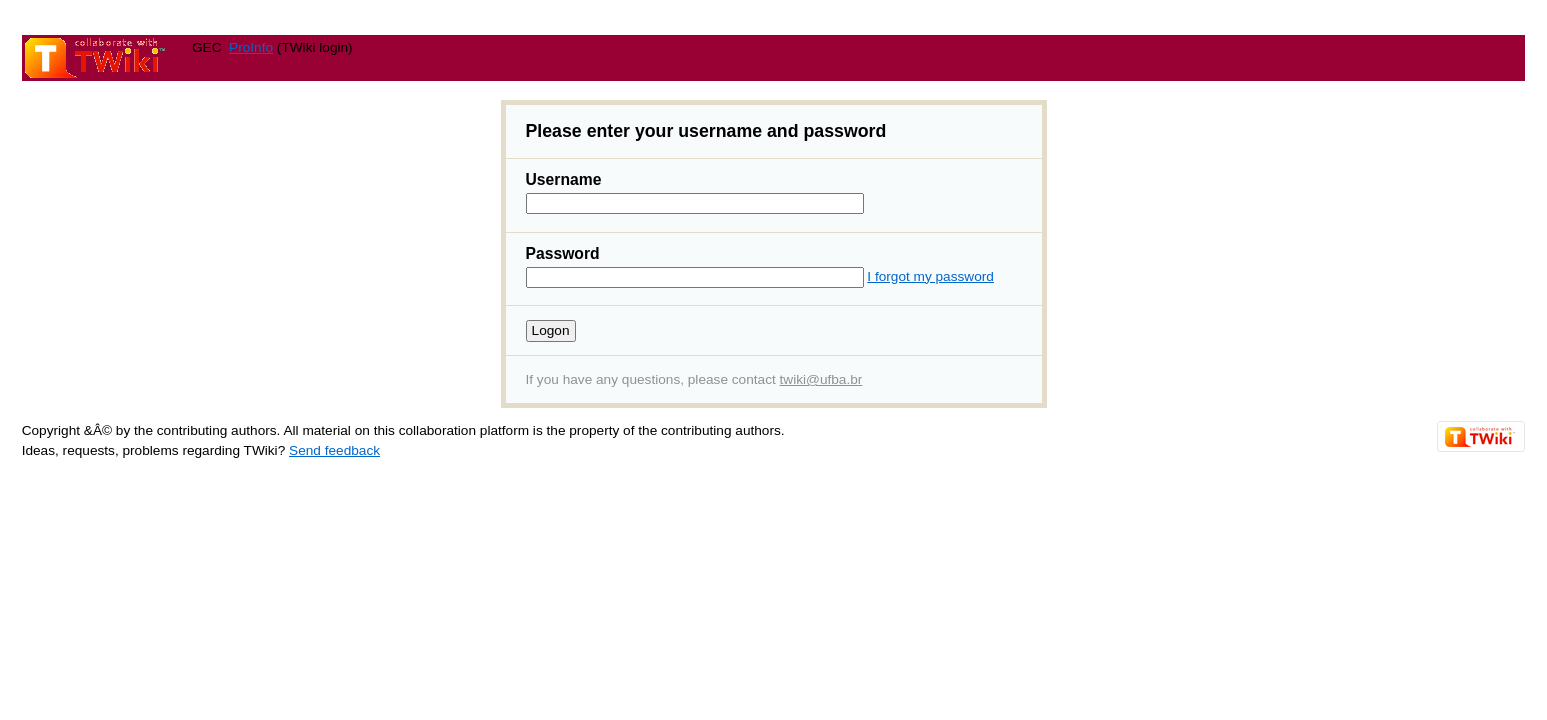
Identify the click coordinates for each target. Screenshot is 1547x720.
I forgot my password (930, 276)
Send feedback (334, 450)
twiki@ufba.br (821, 379)
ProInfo (251, 47)
